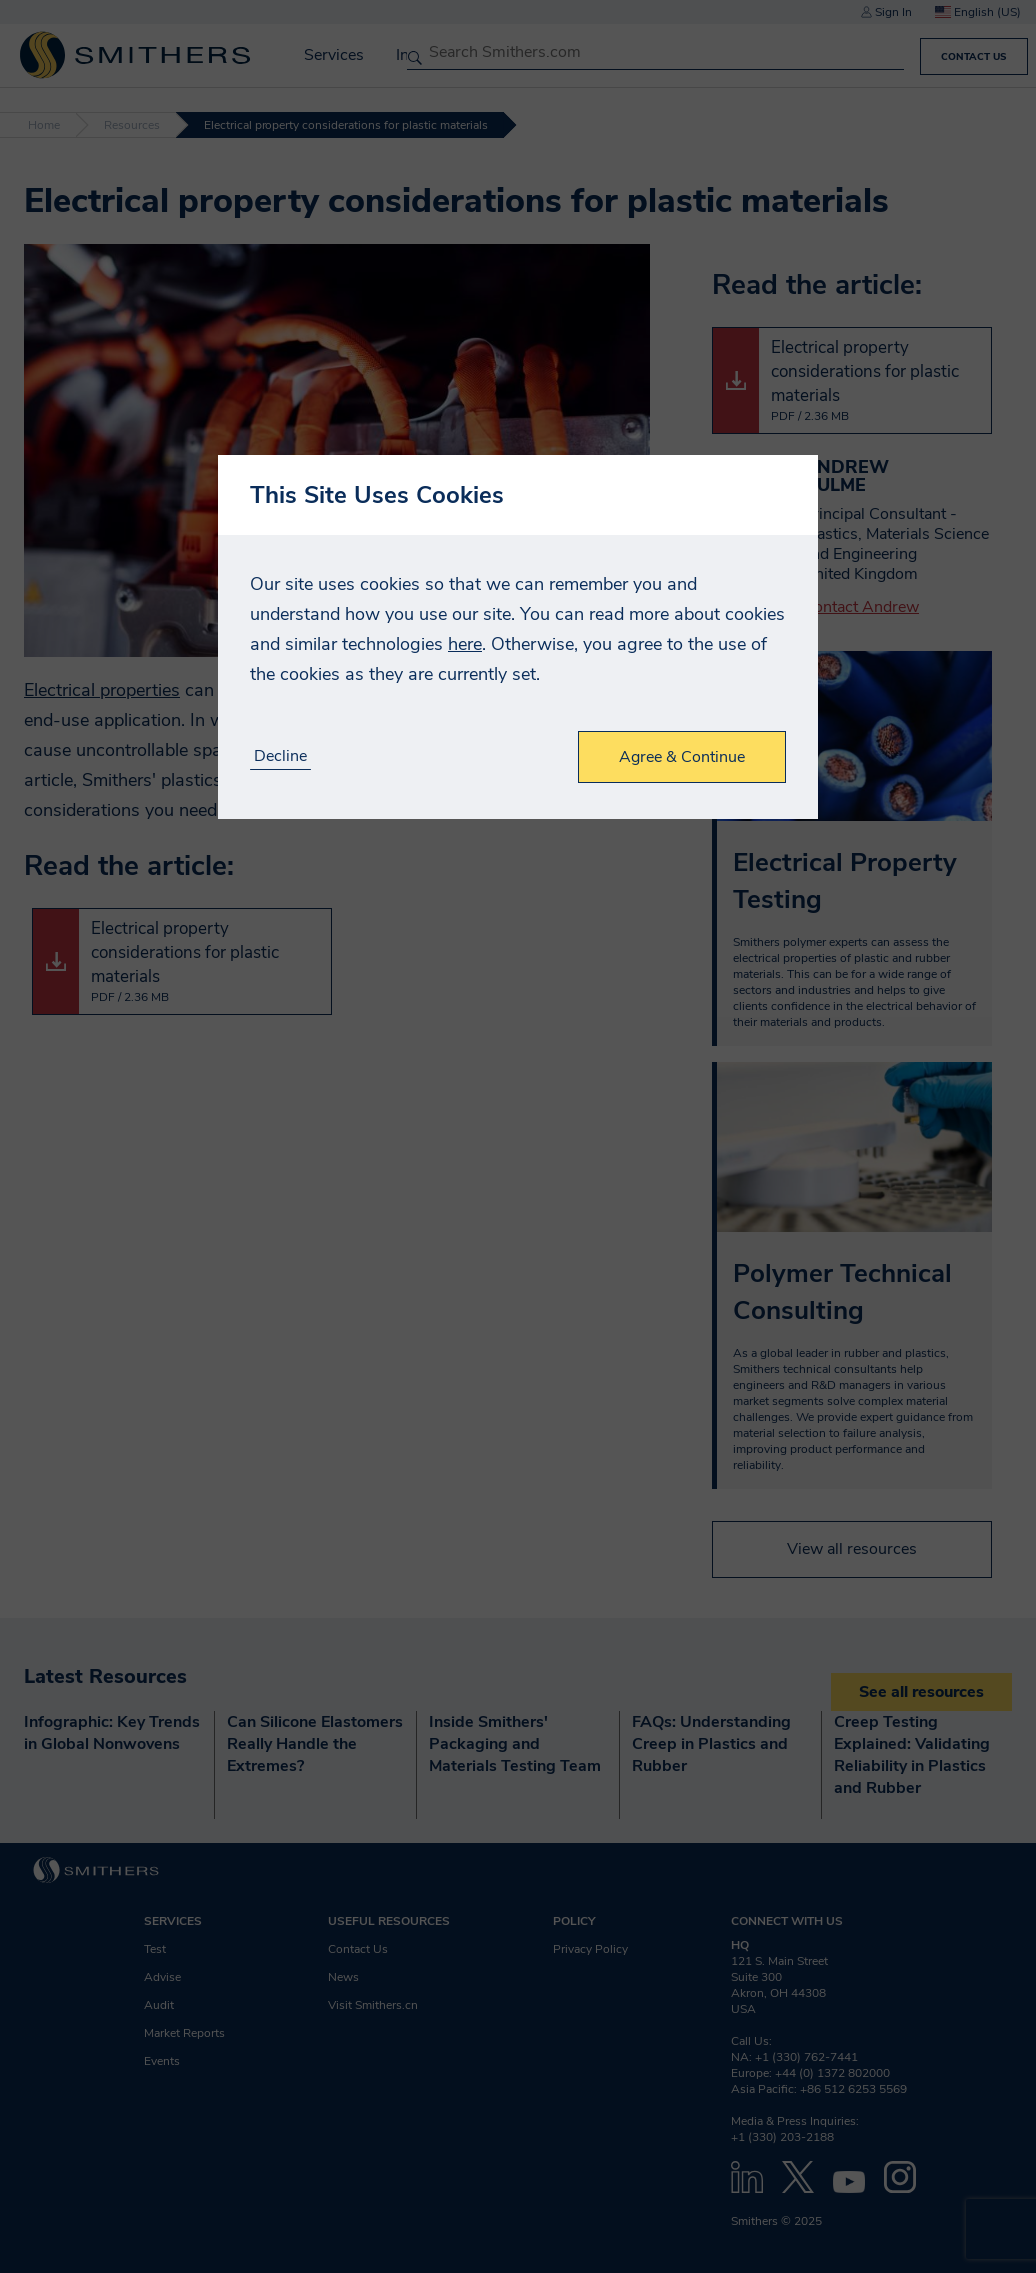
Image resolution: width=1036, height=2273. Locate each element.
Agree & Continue (682, 757)
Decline (280, 756)
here (465, 644)
